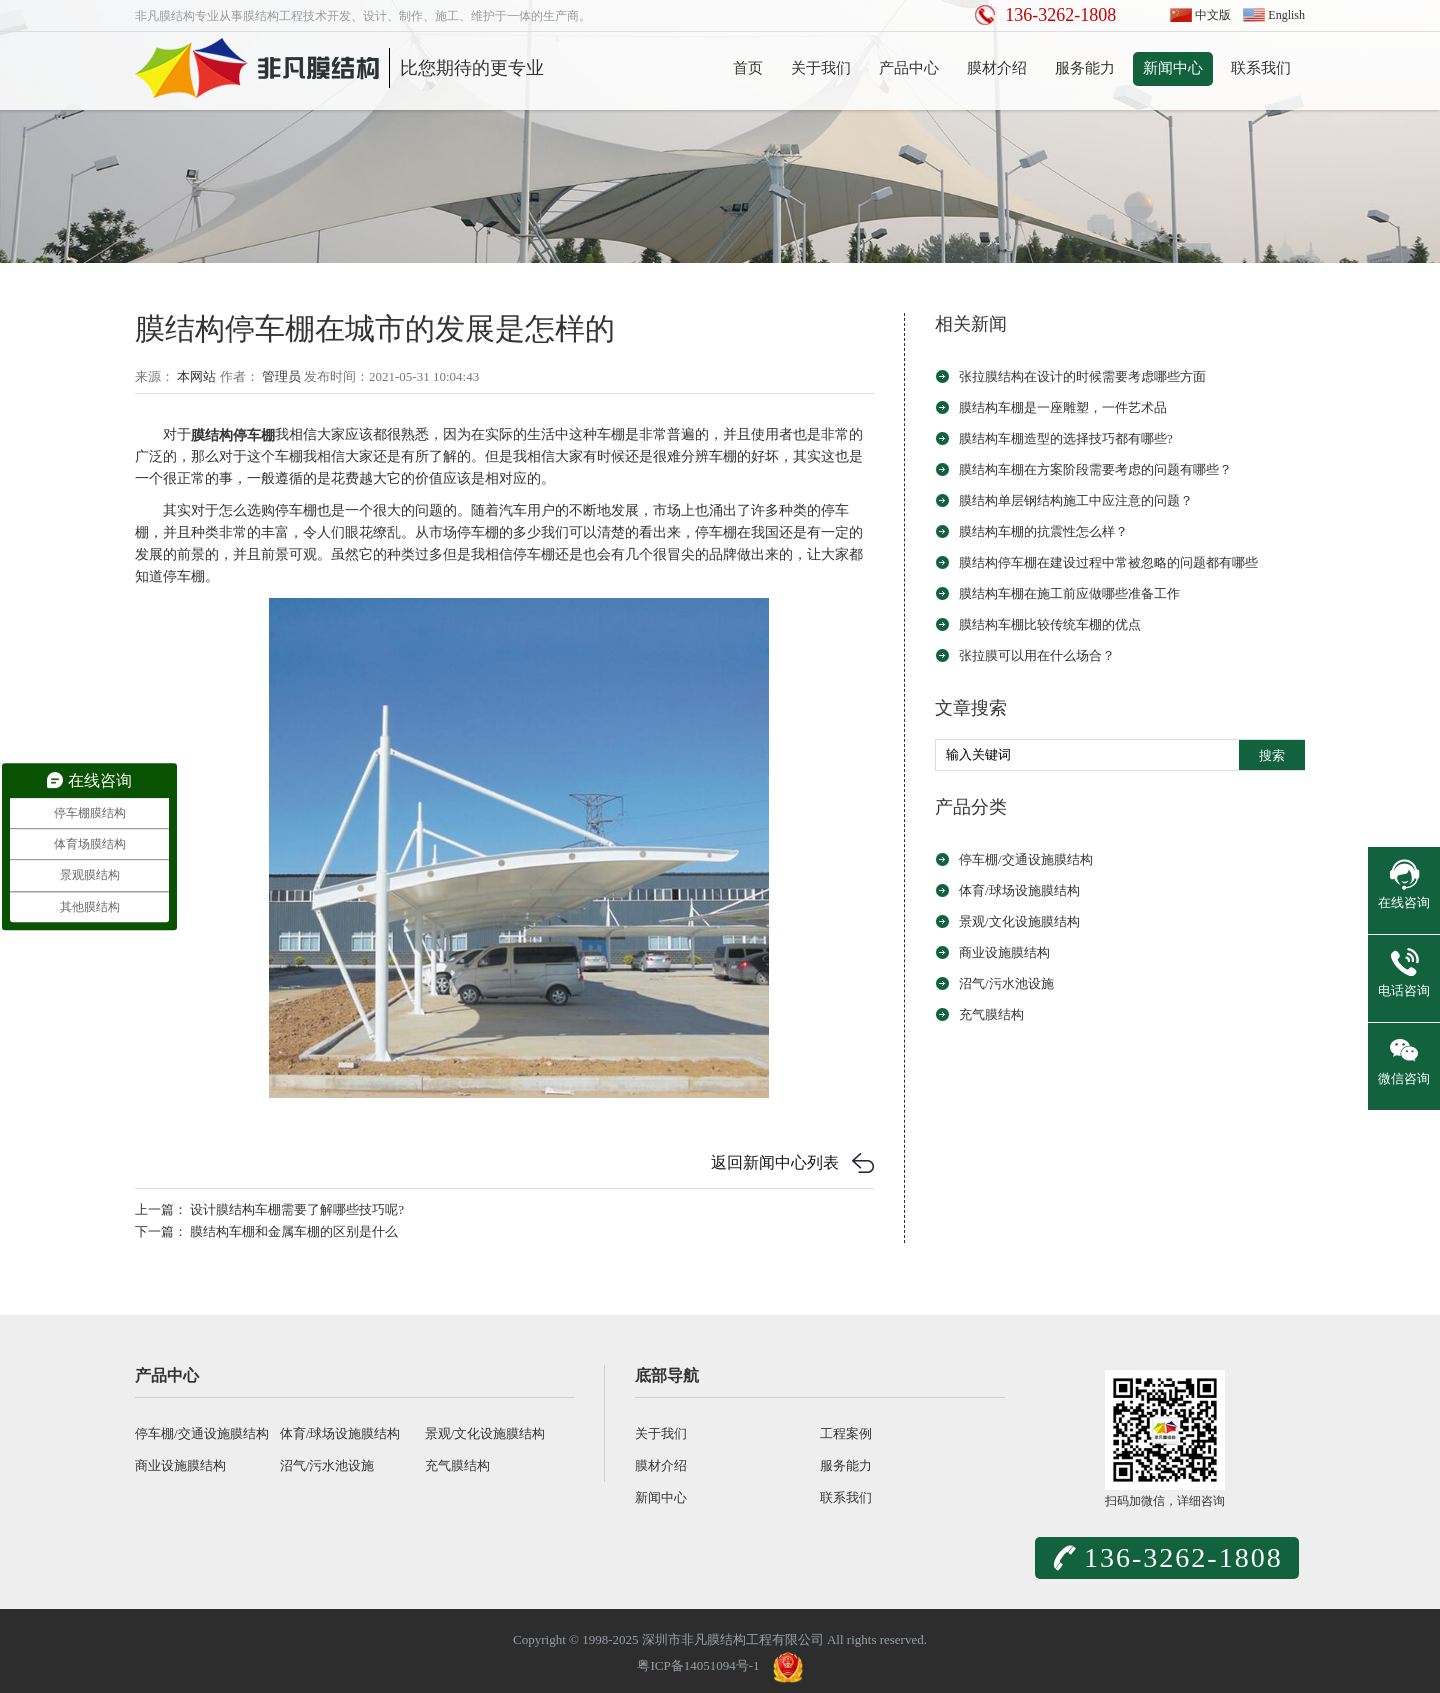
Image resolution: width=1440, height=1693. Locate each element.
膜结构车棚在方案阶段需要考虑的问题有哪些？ (1095, 469)
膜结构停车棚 (233, 434)
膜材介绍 (997, 68)
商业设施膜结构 (1004, 952)
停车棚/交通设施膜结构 (1026, 859)
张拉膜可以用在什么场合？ (1037, 655)
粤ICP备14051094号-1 (698, 1665)
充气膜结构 (991, 1014)
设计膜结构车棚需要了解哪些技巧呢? (297, 1209)
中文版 (1213, 15)
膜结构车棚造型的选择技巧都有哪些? (1066, 438)
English (1286, 15)
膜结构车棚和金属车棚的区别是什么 (294, 1231)
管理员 (281, 376)
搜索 (1272, 755)
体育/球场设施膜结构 (1019, 890)
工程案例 (846, 1433)
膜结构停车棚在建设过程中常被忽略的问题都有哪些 (1108, 562)
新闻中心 (1173, 68)
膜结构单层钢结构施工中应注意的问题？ (1076, 500)
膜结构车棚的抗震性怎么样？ (1043, 531)
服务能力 (1085, 68)
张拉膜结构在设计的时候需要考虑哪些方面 (1082, 376)
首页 (748, 68)
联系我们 (1261, 68)
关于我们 (821, 68)
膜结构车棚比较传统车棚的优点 (1050, 624)
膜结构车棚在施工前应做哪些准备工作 (1069, 593)
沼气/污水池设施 (1006, 983)
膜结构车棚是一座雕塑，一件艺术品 (1063, 407)
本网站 (196, 376)
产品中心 (909, 68)
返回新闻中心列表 (775, 1162)
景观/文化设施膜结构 (1019, 921)
